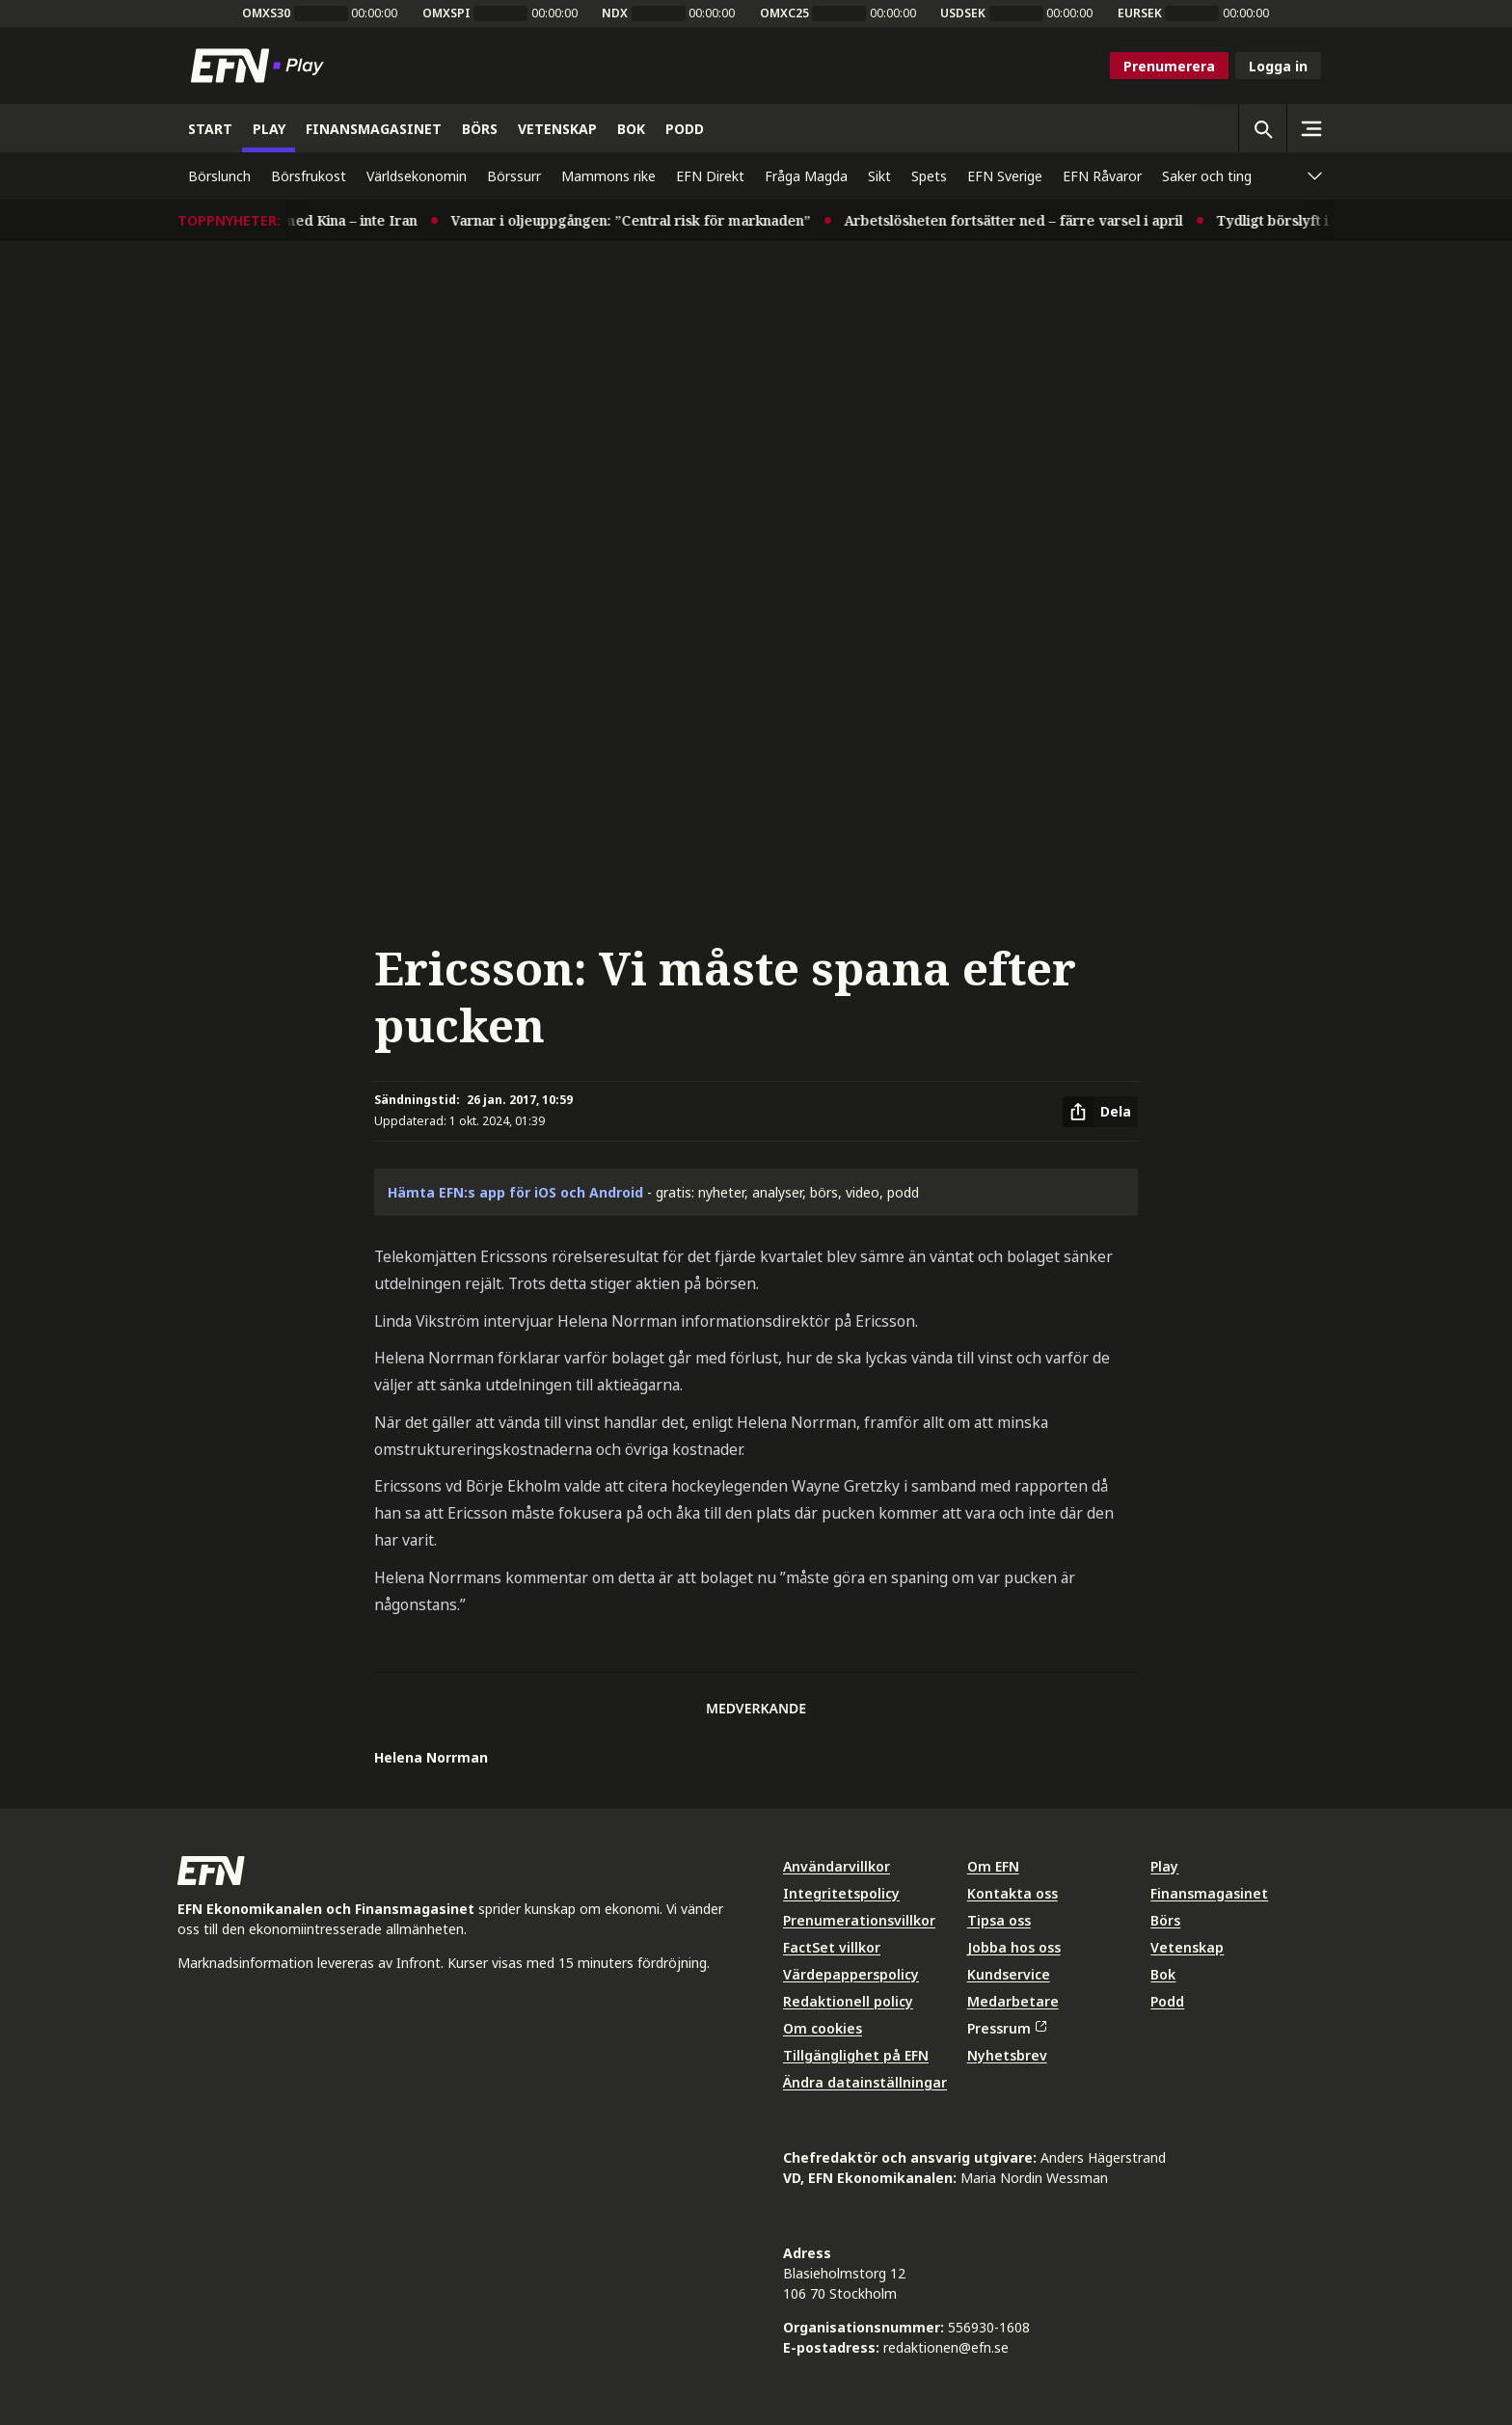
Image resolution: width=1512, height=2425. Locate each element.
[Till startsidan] (261, 65)
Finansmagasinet (1209, 1893)
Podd (1167, 2001)
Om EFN (993, 1866)
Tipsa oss (999, 1920)
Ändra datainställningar (865, 2082)
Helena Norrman (431, 1757)
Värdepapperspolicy (851, 1974)
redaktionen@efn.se (946, 2347)
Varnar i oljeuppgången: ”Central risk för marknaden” (645, 220)
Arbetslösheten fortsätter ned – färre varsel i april (1028, 220)
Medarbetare (1013, 2001)
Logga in (1278, 66)
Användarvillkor (836, 1866)
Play (1164, 1866)
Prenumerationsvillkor (859, 1920)
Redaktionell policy (848, 2001)
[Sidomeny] (1310, 128)
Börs (1165, 1920)
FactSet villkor (831, 1947)
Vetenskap (1187, 1947)
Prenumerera (1169, 66)
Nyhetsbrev (1007, 2055)
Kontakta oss (1012, 1893)
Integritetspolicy (841, 1893)
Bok (1162, 1974)
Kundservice (1008, 1974)
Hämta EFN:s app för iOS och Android (515, 1192)
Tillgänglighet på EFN (856, 2055)
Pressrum (1006, 2028)
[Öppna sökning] (1262, 128)
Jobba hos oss (1014, 1947)
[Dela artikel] (1100, 1111)
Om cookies (822, 2028)
